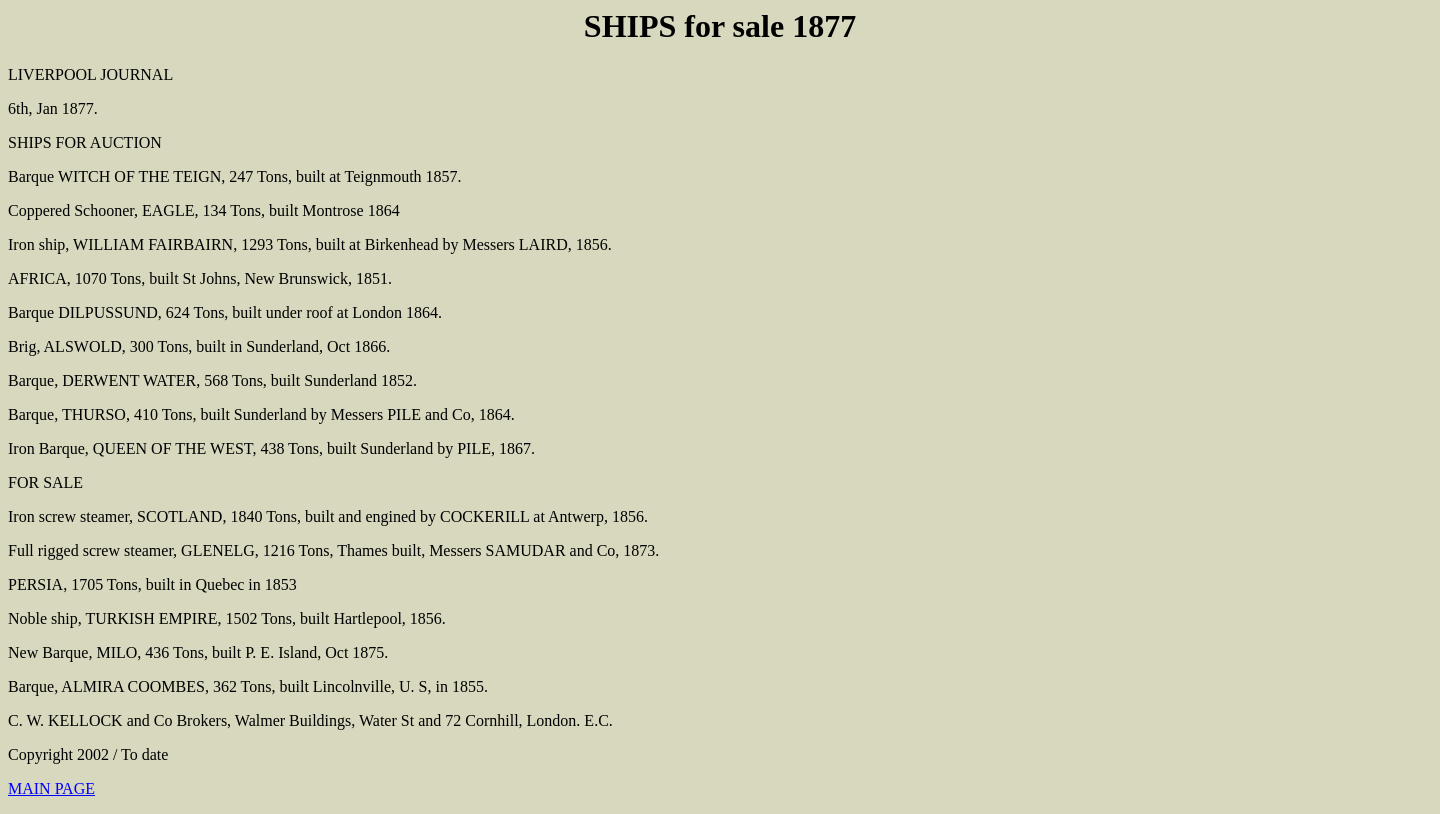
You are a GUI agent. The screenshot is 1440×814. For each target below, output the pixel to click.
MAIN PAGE (51, 788)
